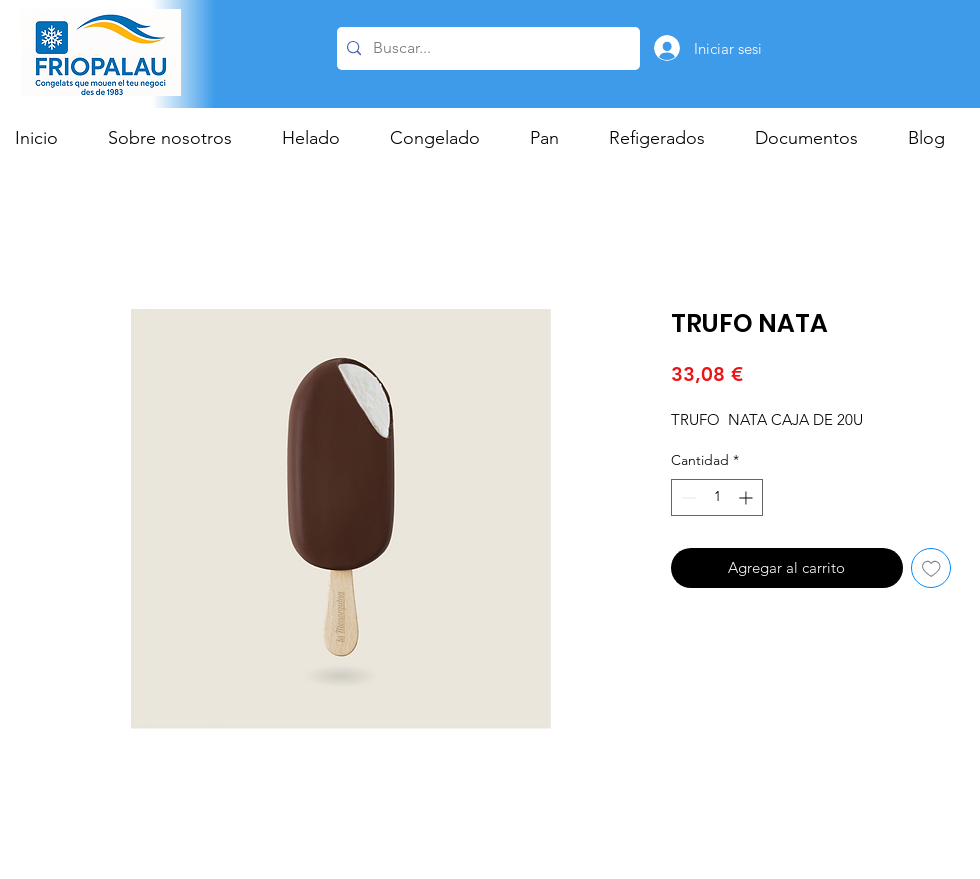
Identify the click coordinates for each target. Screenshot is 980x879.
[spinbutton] (717, 497)
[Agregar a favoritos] (931, 568)
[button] (321, 138)
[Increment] (747, 497)
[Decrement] (686, 497)
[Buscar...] (485, 48)
